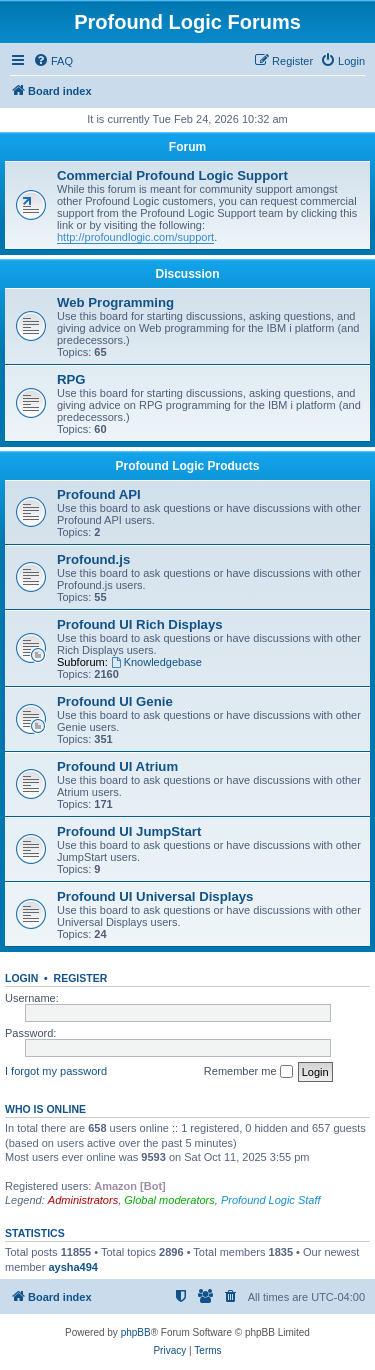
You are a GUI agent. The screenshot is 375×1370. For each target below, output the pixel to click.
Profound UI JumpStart (129, 831)
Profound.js (93, 559)
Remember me (248, 1072)
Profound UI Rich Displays (140, 624)
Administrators (83, 1200)
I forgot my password (56, 1071)
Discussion (187, 274)
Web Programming (115, 302)
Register (81, 978)
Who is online (45, 1109)
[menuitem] (53, 61)
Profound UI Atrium (117, 766)
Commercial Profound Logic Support (172, 175)
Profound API (99, 494)
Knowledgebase (156, 662)
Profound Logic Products (188, 466)
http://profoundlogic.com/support (135, 237)
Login (21, 978)
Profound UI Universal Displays (155, 896)
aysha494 (73, 1267)
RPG (71, 379)
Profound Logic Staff (271, 1200)
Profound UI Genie (115, 701)
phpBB (136, 1332)
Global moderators (169, 1200)
